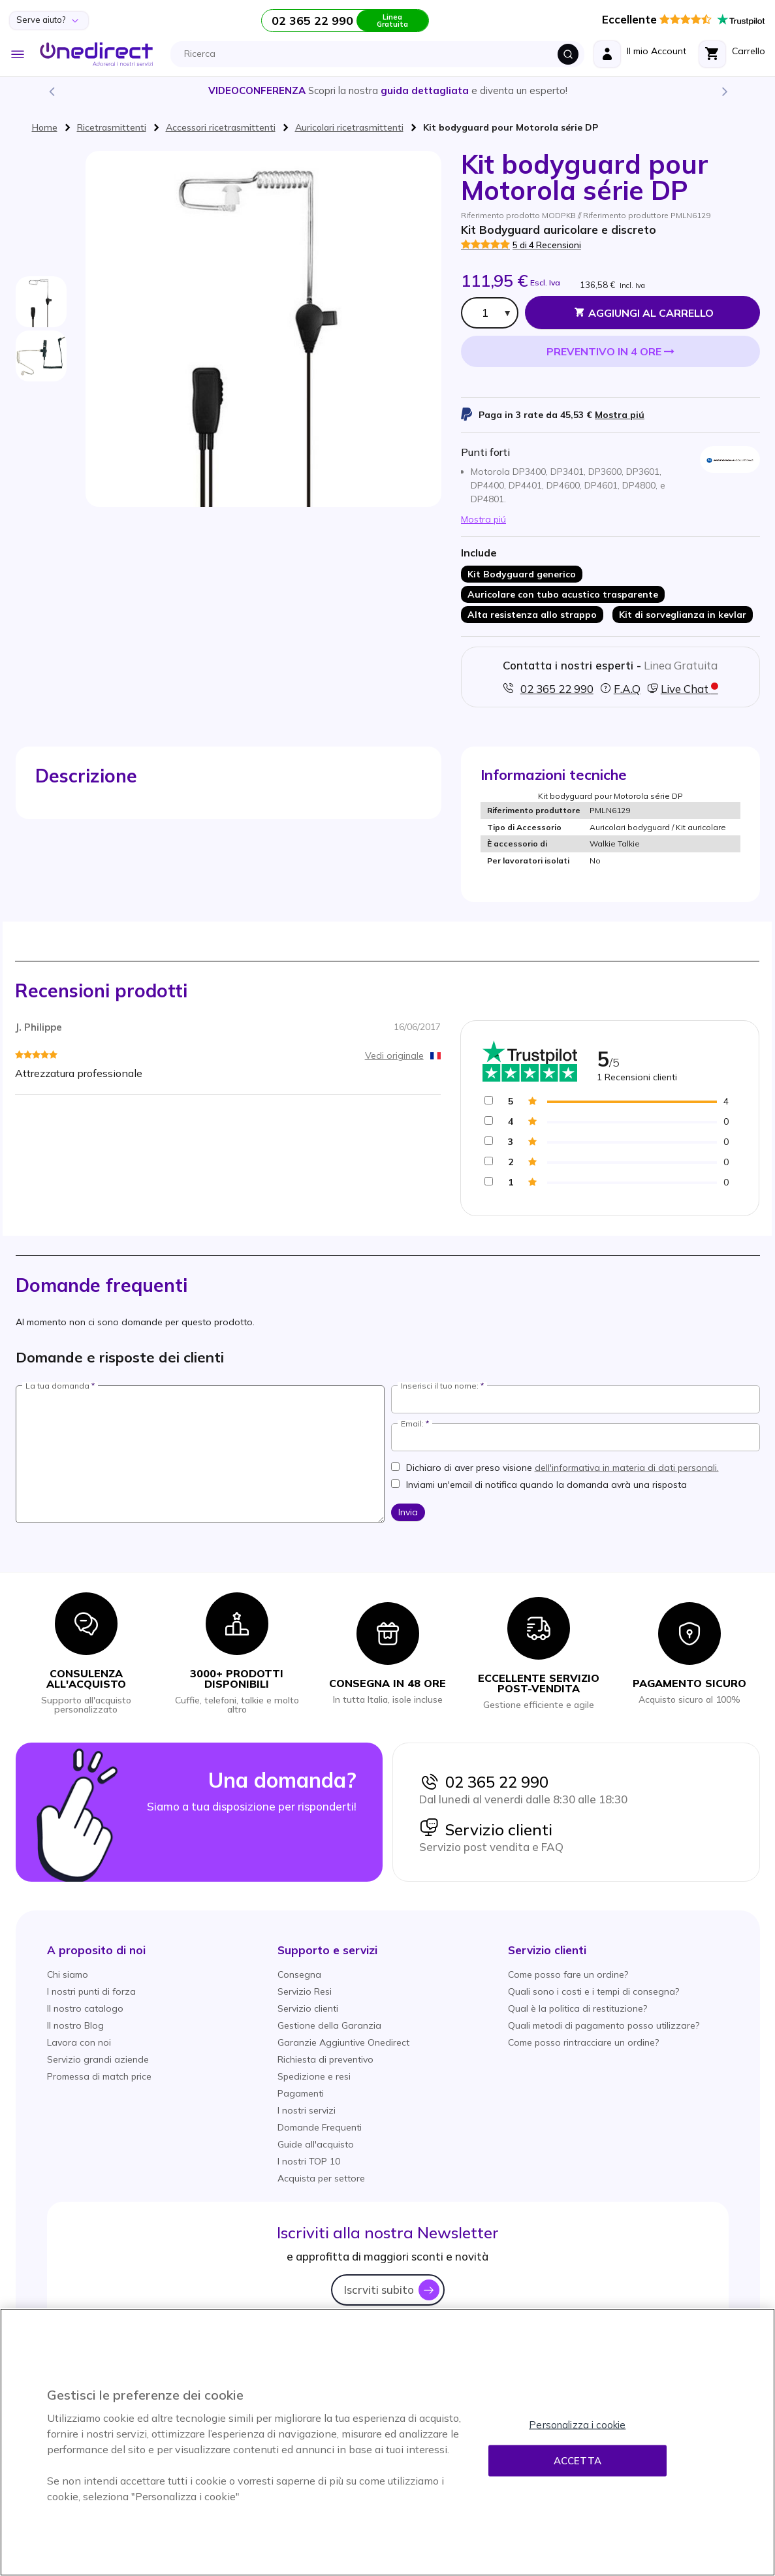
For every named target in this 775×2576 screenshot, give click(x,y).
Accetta (577, 2461)
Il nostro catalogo (85, 2008)
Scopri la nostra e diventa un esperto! (387, 90)
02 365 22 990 (483, 1782)
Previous (51, 91)
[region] (387, 2442)
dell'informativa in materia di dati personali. (627, 1467)
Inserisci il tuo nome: (440, 1386)
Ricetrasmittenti (111, 127)
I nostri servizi (306, 2110)
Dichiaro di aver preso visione (562, 1467)
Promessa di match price (99, 2076)
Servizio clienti (485, 1829)
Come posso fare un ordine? (568, 1974)
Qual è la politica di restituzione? (577, 2008)
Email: (412, 1424)
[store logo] (96, 54)
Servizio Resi (304, 1991)
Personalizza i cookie (577, 2425)
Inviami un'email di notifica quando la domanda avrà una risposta (546, 1484)
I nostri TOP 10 (308, 2161)
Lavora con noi (79, 2042)
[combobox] (381, 54)
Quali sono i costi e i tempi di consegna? (593, 1991)
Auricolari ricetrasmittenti (349, 127)
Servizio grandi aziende (98, 2059)
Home (44, 127)
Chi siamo (67, 1974)
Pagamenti (300, 2093)
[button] (96, 1950)
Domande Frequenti (319, 2127)
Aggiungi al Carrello (651, 312)
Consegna (299, 1974)
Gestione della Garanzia (329, 2025)
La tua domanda (57, 1386)
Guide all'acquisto (315, 2144)
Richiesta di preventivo (325, 2059)
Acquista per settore (321, 2178)
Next (724, 91)
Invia (408, 1512)
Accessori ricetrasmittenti (221, 127)
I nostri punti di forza (91, 1991)
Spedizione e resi (314, 2076)
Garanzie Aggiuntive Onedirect (343, 2042)
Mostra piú (619, 415)
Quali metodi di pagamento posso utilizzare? (603, 2025)
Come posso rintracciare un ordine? (583, 2042)
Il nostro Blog (75, 2025)
